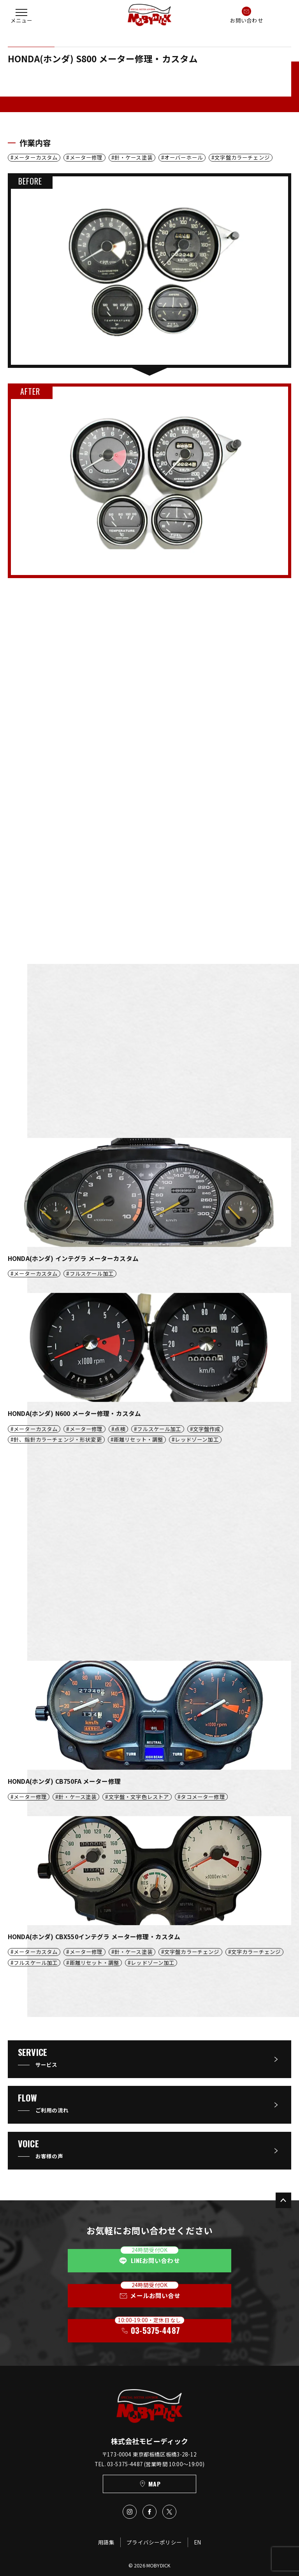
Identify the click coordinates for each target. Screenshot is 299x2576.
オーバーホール (183, 157)
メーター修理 (86, 157)
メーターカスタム (36, 157)
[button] (21, 15)
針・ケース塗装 (133, 157)
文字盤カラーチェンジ (242, 157)
